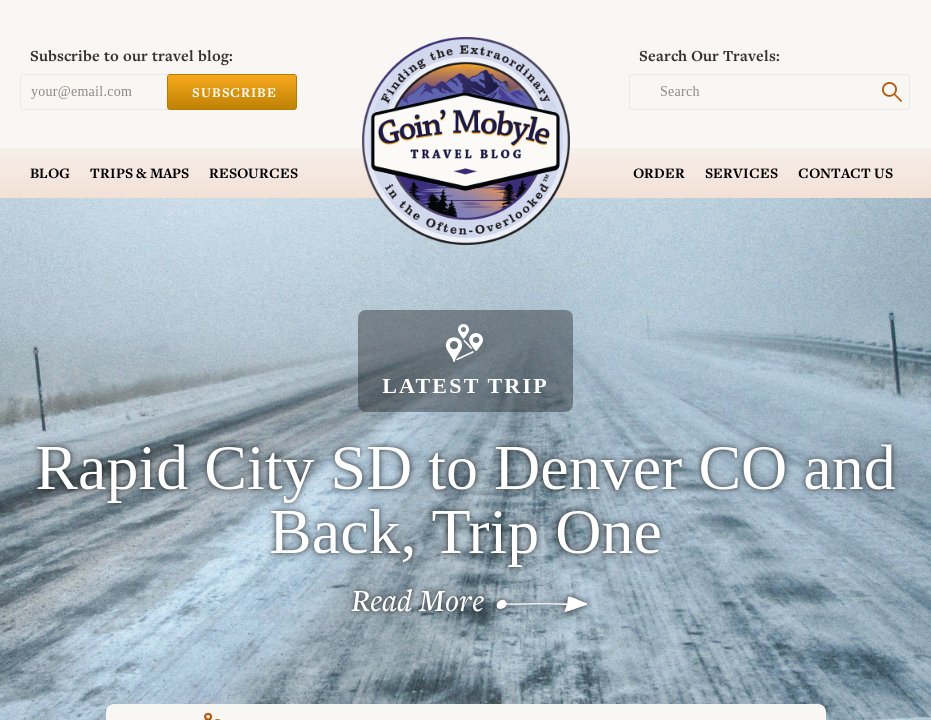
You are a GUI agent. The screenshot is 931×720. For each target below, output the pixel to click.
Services (741, 173)
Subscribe (232, 92)
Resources (253, 173)
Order (659, 173)
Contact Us (845, 173)
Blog (50, 173)
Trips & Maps (139, 173)
